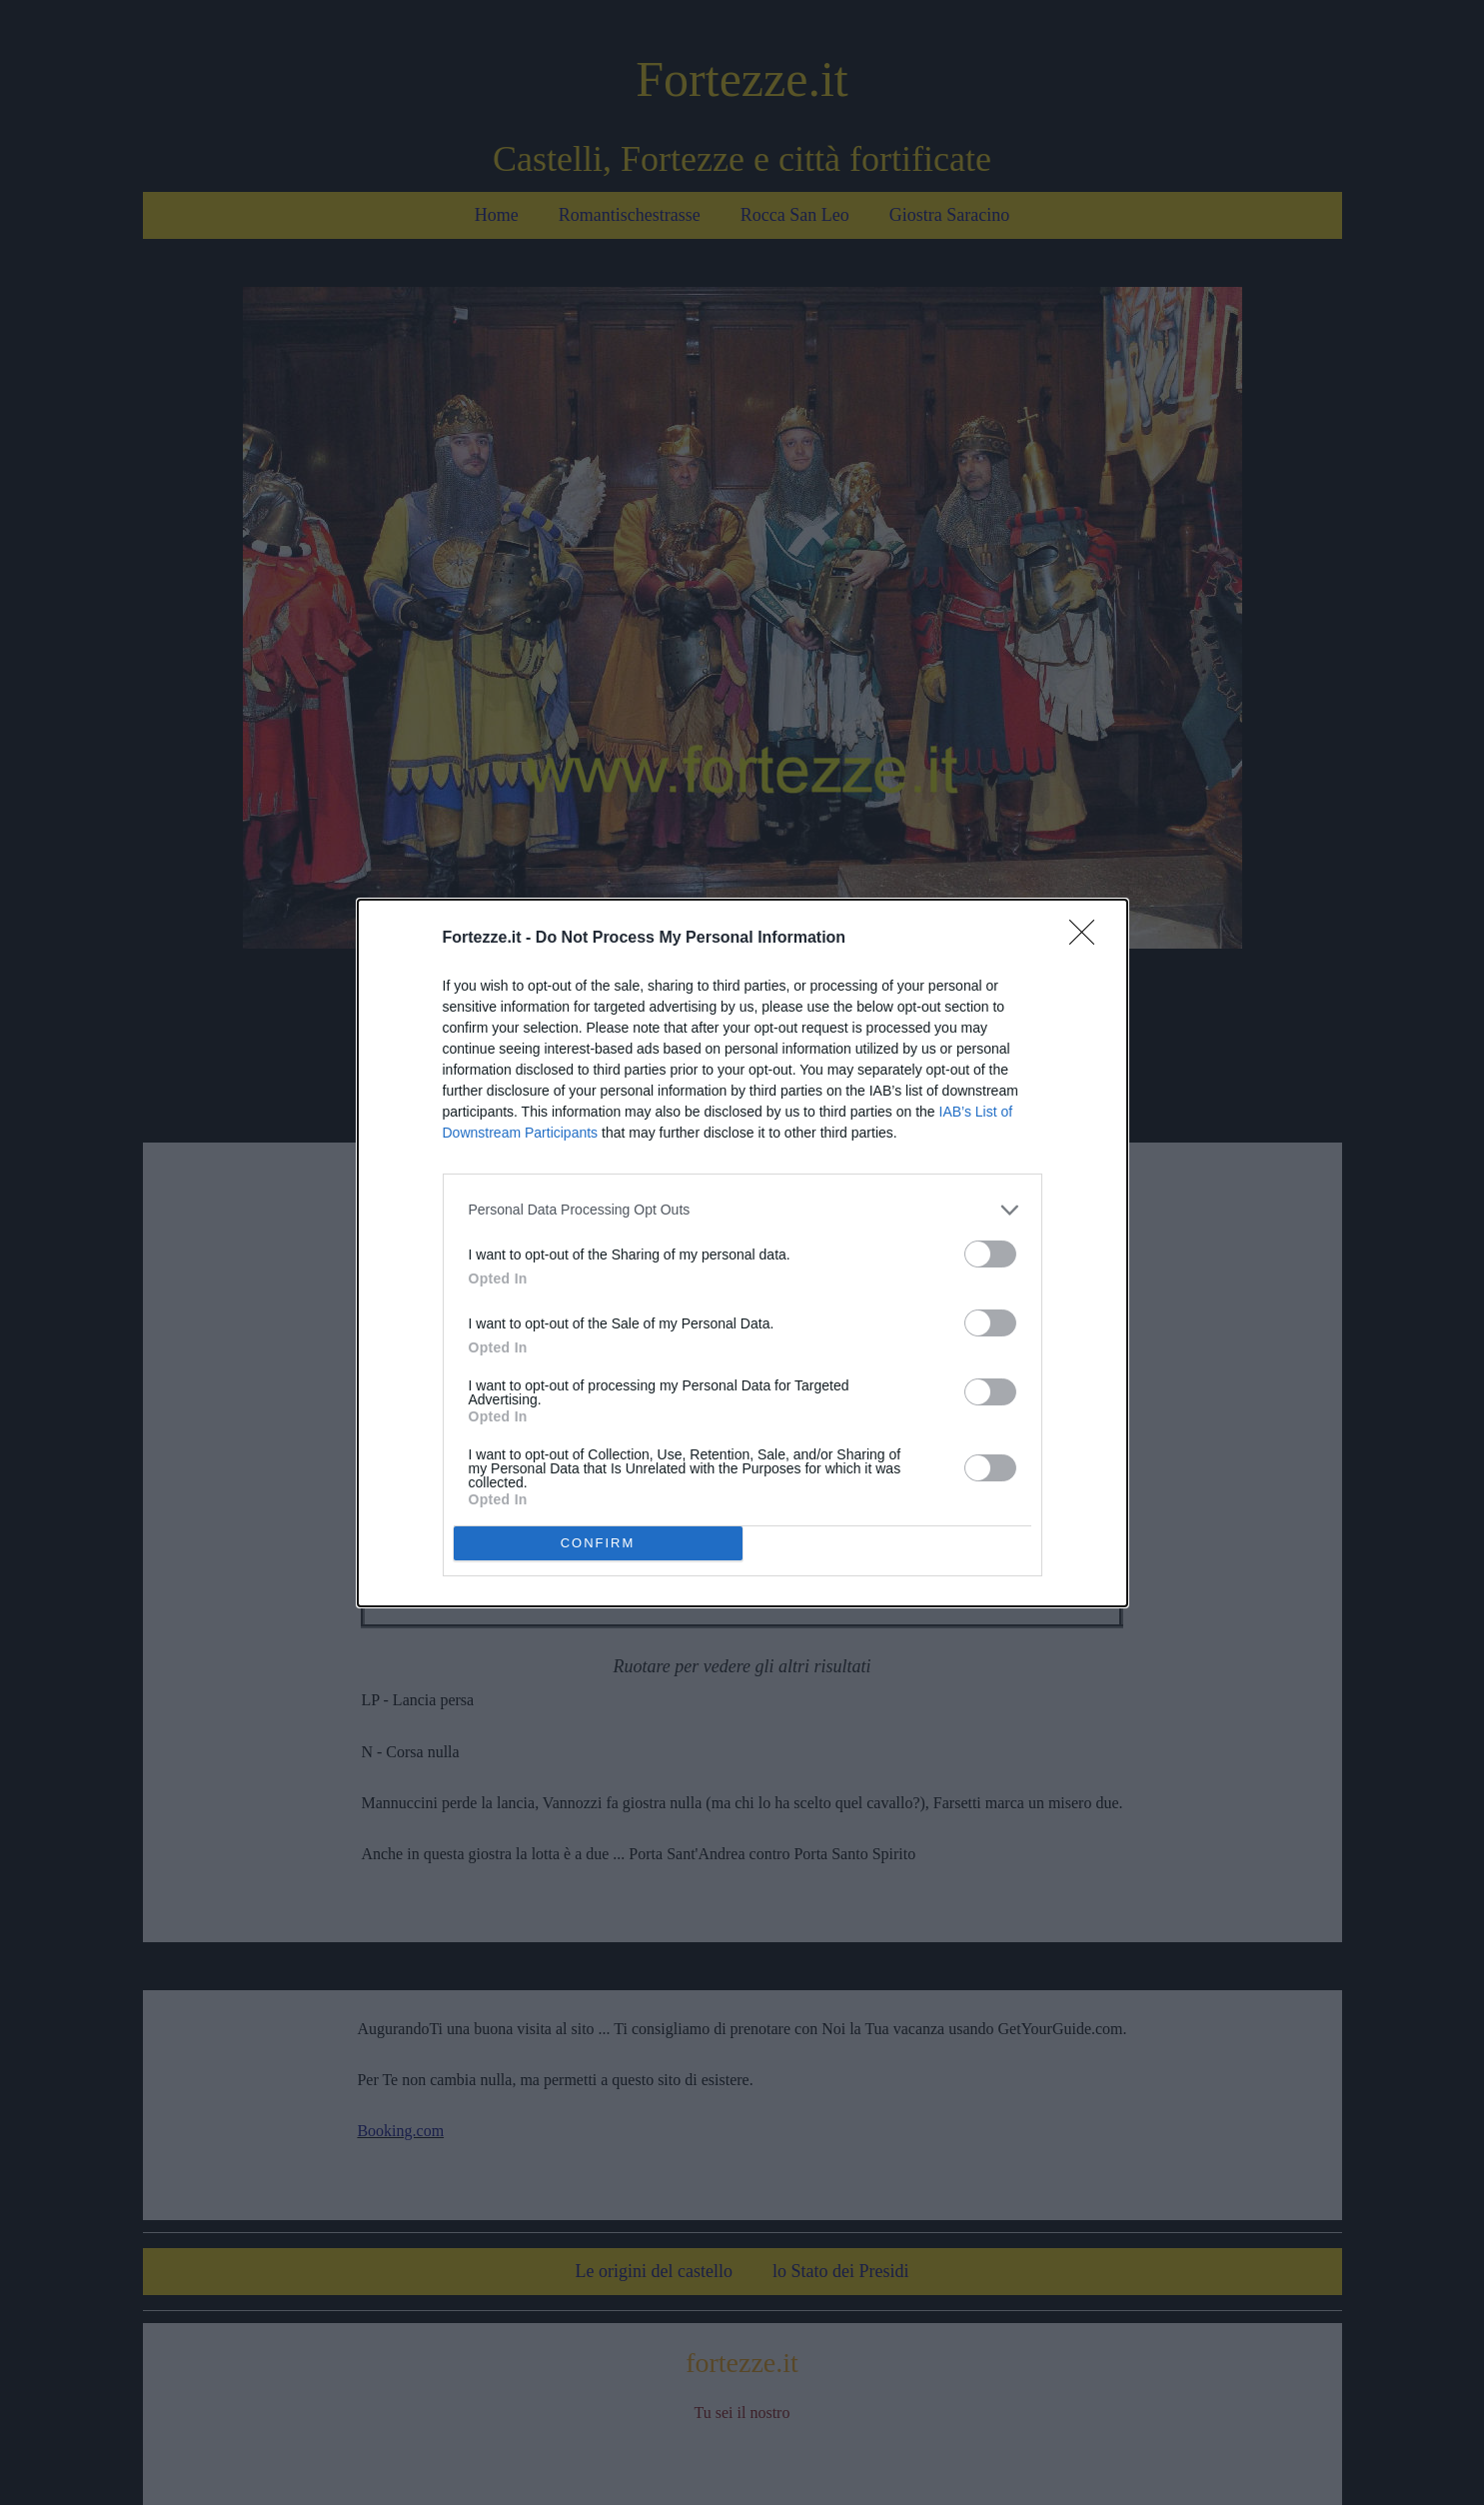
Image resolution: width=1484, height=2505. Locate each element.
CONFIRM (598, 1542)
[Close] (1088, 939)
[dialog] (742, 1253)
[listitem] (742, 1210)
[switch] (990, 1254)
